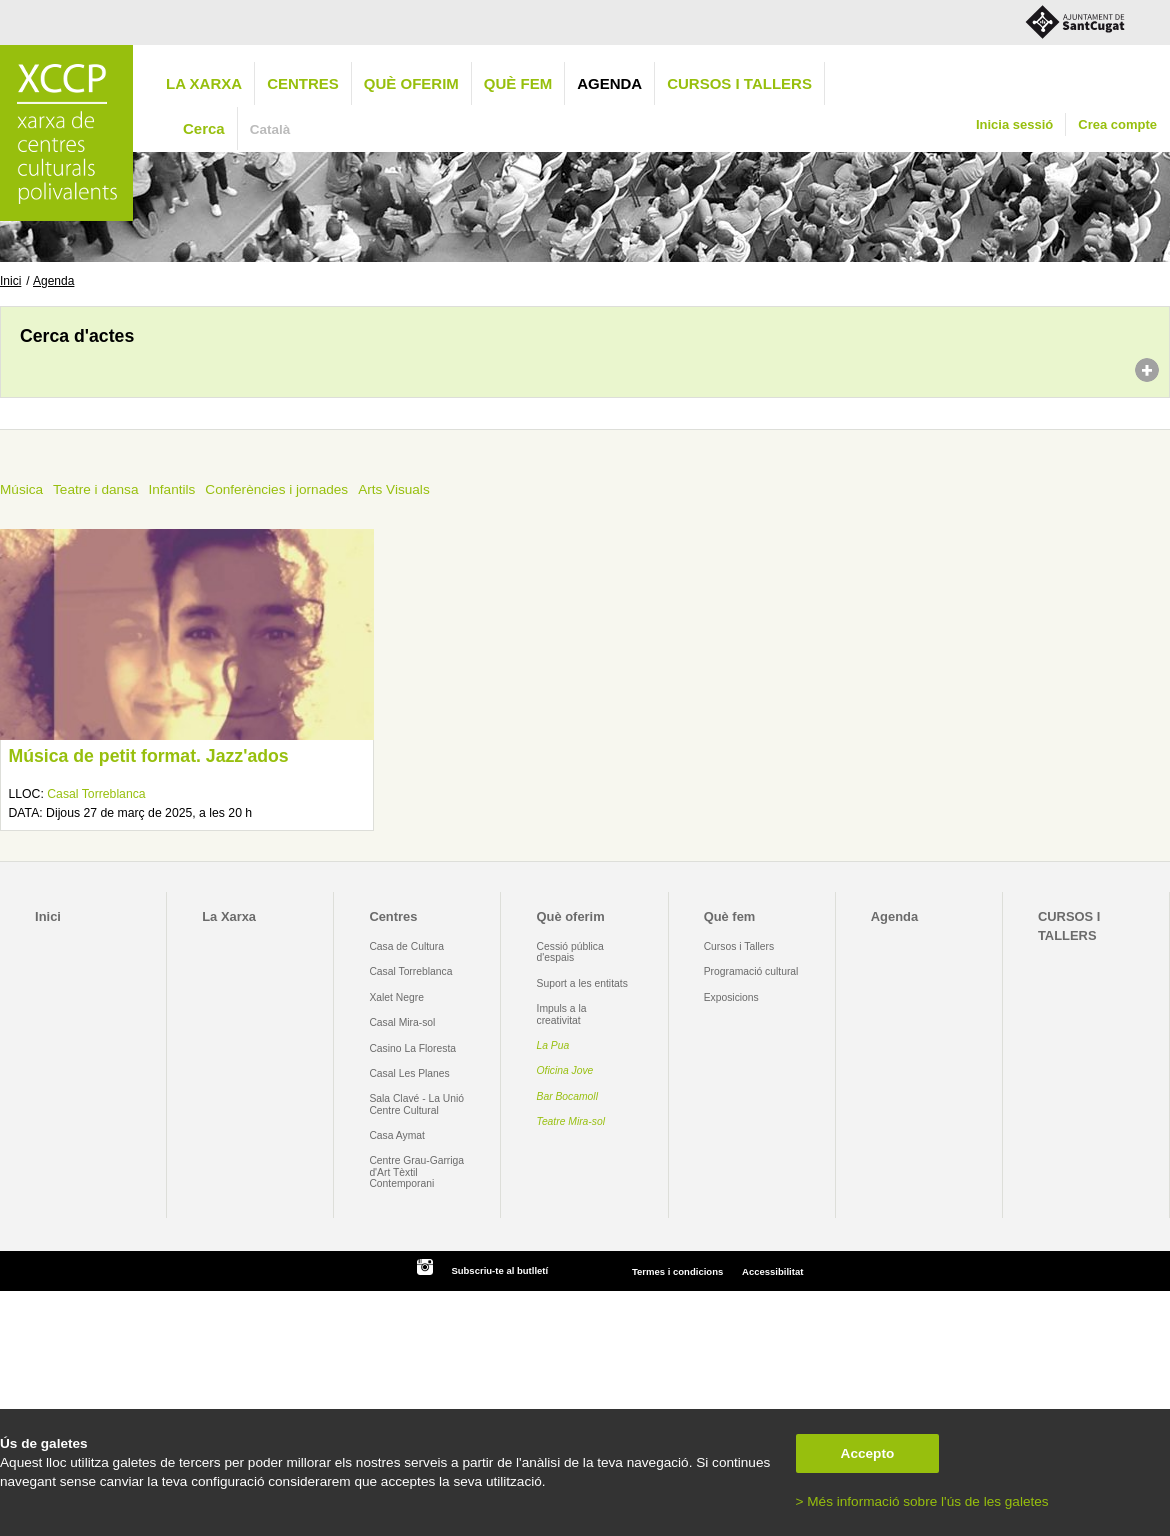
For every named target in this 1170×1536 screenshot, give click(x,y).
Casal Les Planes (409, 1073)
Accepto (868, 1453)
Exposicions (731, 997)
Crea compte (1117, 124)
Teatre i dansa (95, 489)
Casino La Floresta (412, 1048)
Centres (303, 83)
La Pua (553, 1045)
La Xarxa (204, 83)
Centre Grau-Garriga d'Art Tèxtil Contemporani (416, 1172)
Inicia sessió (1014, 124)
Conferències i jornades (276, 489)
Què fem (518, 83)
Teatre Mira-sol (571, 1121)
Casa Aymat (397, 1135)
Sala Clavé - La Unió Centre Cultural (416, 1104)
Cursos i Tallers (739, 946)
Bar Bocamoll (567, 1096)
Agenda (609, 83)
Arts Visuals (394, 489)
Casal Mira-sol (402, 1022)
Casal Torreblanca (96, 794)
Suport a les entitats (582, 983)
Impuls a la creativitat (562, 1014)
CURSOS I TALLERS (739, 83)
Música (21, 489)
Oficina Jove (565, 1070)
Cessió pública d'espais (570, 952)
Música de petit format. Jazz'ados (148, 756)
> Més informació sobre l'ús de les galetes (922, 1501)
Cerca (204, 128)
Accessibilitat (772, 1271)
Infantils (171, 489)
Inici (10, 281)
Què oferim (411, 83)
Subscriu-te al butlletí (499, 1270)
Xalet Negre (396, 997)
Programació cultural (751, 971)
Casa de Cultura (406, 946)
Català (270, 129)
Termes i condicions (677, 1271)
